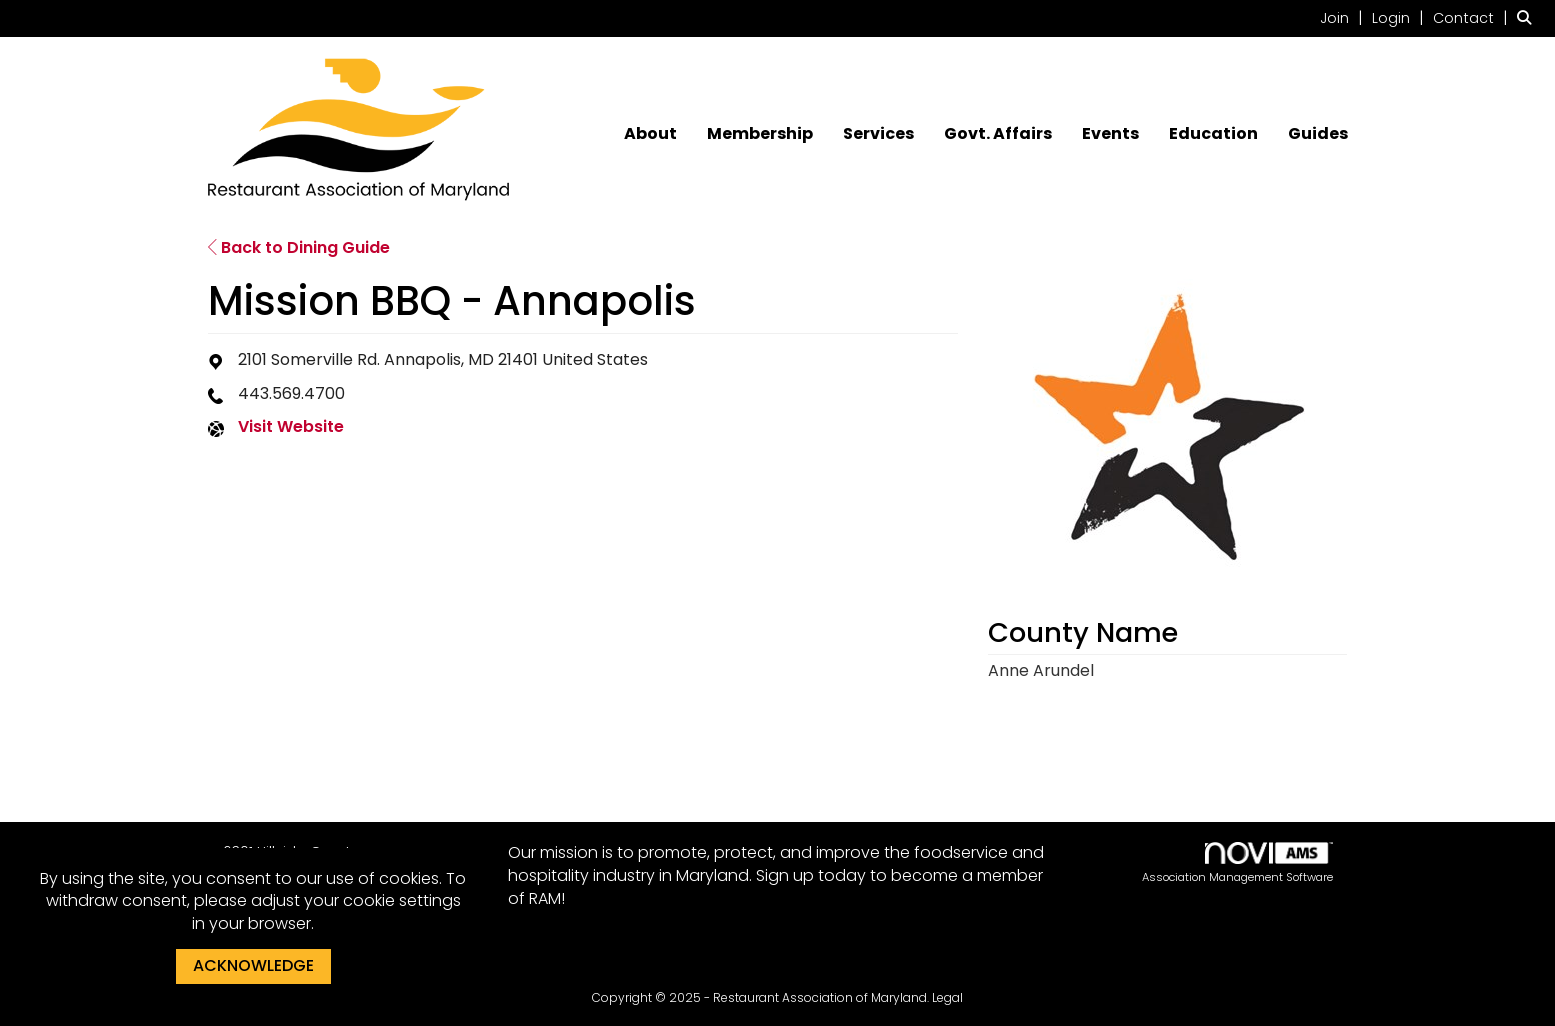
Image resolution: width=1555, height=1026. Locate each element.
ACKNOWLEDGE (253, 965)
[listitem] (1344, 17)
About (650, 134)
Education (1213, 134)
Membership (760, 134)
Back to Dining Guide (299, 247)
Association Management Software (1237, 863)
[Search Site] (1528, 17)
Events (1110, 134)
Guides (1318, 134)
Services (878, 134)
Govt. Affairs (998, 134)
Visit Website (291, 427)
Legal (947, 997)
